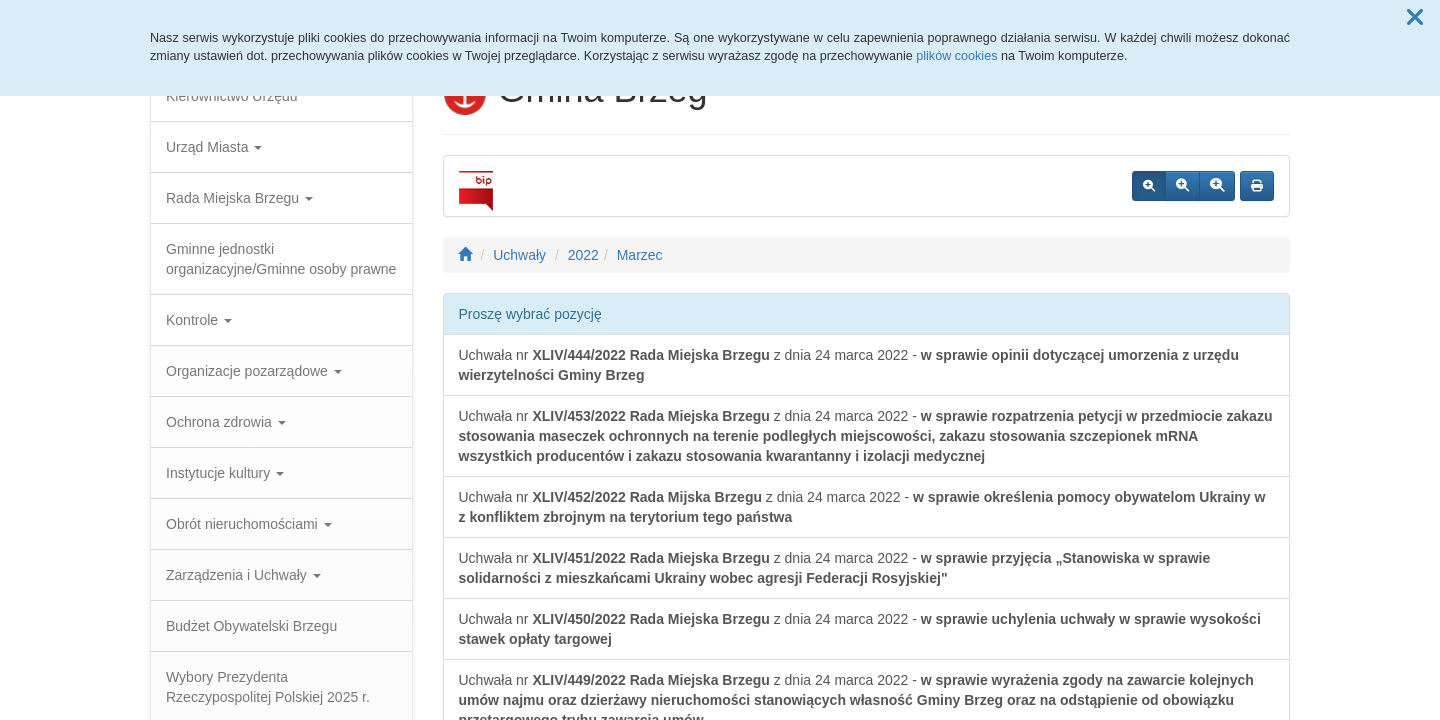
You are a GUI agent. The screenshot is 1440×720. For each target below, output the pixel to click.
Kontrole (199, 320)
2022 (583, 255)
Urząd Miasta (214, 147)
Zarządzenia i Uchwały (243, 575)
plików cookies (956, 56)
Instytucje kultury (225, 473)
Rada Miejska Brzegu (239, 198)
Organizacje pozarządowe (254, 371)
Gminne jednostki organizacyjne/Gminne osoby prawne (281, 259)
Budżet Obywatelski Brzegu (251, 626)
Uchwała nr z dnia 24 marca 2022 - (849, 365)
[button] (1415, 18)
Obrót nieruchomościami (249, 524)
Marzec (640, 255)
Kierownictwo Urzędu (232, 96)
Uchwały (519, 255)
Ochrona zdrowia (226, 422)
